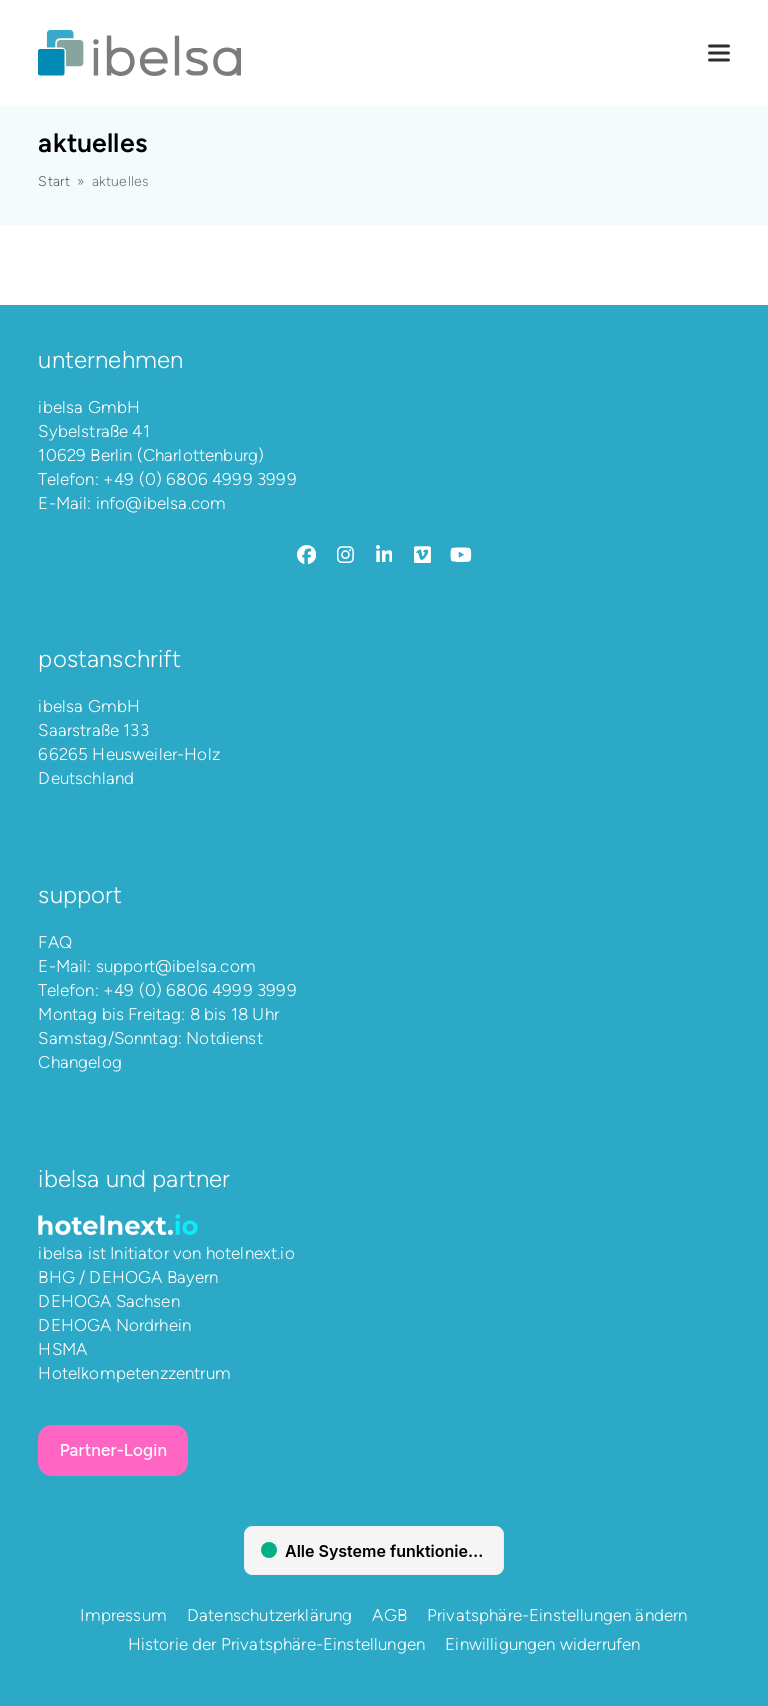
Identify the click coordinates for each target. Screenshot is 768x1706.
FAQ (55, 942)
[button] (719, 53)
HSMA (62, 1349)
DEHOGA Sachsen (108, 1301)
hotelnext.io (250, 1253)
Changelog (80, 1062)
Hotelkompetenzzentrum (134, 1373)
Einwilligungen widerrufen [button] (542, 1644)
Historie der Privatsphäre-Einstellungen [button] (277, 1644)
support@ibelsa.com (176, 966)
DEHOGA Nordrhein (114, 1325)
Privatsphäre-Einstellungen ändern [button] (557, 1615)
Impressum (123, 1615)
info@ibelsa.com (161, 503)
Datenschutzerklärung (269, 1615)
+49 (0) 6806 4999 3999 (200, 479)
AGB (389, 1615)
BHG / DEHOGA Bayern (128, 1277)
